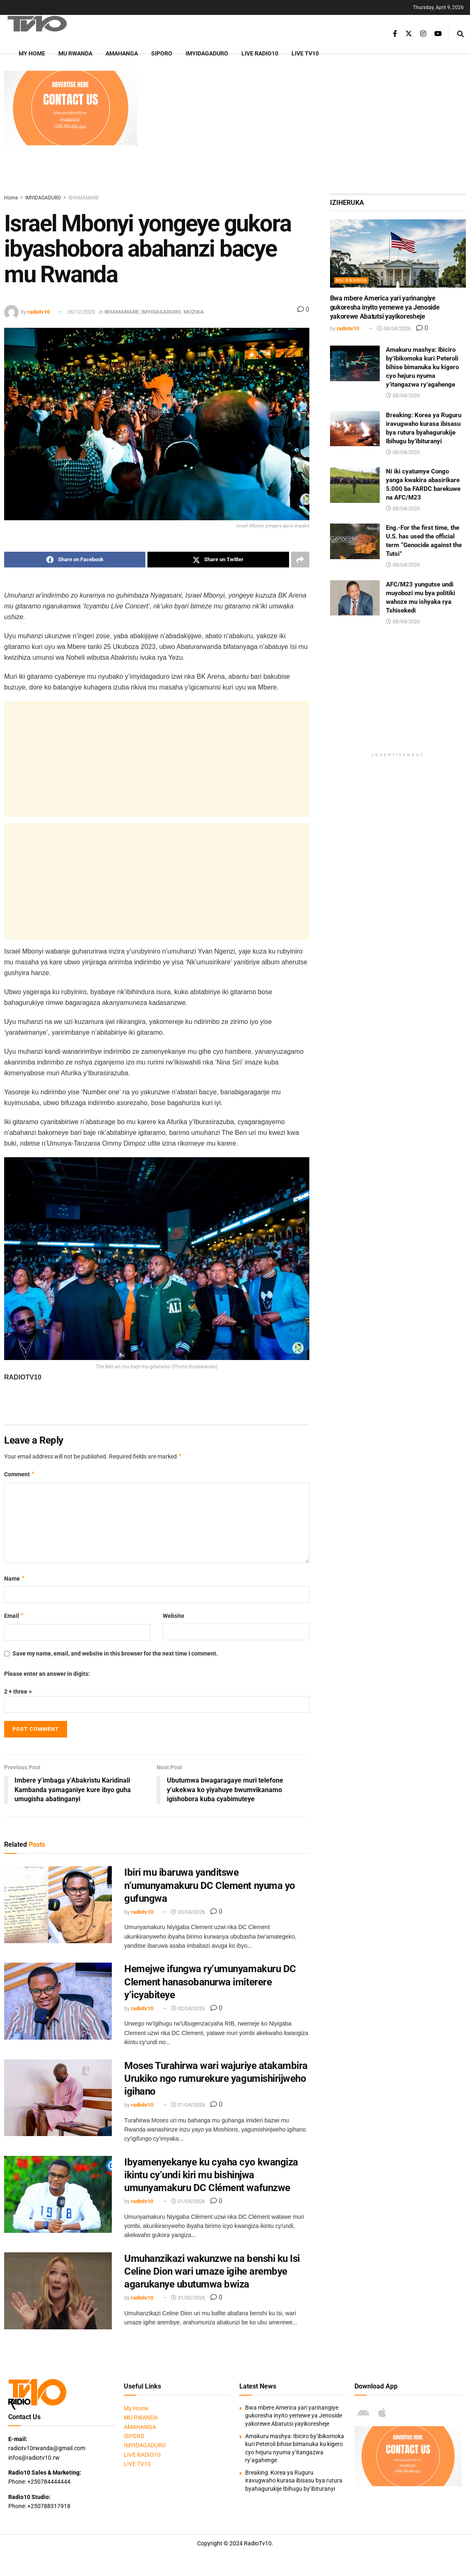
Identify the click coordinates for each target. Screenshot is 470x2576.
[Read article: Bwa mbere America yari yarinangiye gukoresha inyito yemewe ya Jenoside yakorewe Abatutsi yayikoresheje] (398, 253)
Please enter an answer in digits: (47, 1673)
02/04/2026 (188, 2008)
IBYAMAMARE (83, 198)
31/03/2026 (188, 2298)
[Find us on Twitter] (408, 33)
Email (14, 1615)
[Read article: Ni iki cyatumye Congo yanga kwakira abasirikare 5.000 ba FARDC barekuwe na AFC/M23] (355, 485)
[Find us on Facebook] (395, 33)
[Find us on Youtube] (438, 33)
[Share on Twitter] (218, 559)
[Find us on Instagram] (423, 33)
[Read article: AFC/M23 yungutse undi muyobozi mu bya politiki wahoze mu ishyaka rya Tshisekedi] (355, 598)
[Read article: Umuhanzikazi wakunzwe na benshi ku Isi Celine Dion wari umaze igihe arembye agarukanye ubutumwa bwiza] (58, 2290)
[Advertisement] (305, 129)
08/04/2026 (394, 328)
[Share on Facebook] (74, 559)
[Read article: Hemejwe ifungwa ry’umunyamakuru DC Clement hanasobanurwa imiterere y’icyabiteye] (58, 2001)
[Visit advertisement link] (70, 108)
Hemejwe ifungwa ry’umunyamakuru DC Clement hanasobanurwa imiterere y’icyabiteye (210, 1982)
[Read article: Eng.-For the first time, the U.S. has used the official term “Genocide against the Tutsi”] (355, 541)
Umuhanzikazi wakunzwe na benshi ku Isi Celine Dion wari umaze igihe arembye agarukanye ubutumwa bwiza (212, 2271)
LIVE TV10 (305, 53)
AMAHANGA (122, 53)
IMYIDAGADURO (207, 53)
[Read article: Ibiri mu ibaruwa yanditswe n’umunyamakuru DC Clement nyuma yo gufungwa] (58, 1905)
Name (14, 1578)
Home (11, 198)
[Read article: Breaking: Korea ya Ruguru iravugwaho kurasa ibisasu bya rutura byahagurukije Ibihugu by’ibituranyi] (355, 429)
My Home (32, 53)
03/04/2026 (188, 1912)
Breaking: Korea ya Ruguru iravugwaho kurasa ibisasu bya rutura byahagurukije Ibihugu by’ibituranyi (293, 2480)
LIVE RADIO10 (259, 53)
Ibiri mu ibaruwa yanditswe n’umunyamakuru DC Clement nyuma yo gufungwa (209, 1885)
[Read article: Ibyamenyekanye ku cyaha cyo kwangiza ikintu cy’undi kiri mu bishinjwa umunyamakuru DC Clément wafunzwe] (58, 2194)
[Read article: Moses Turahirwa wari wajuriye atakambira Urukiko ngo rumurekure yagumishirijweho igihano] (58, 2097)
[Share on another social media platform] (300, 559)
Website (173, 1615)
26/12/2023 (81, 312)
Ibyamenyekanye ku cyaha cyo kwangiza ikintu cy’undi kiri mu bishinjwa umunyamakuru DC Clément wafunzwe (211, 2175)
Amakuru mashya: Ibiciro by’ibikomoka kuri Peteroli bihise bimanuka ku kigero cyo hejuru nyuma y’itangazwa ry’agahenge (422, 367)
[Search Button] (460, 34)
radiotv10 (38, 312)
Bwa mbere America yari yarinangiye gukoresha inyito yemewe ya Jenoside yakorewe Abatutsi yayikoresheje (385, 307)
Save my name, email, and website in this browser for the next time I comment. (115, 1653)
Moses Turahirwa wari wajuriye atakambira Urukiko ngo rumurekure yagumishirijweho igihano (216, 2078)
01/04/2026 (188, 2105)
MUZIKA (193, 312)
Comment (19, 1474)
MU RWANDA (75, 53)
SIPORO (161, 53)
